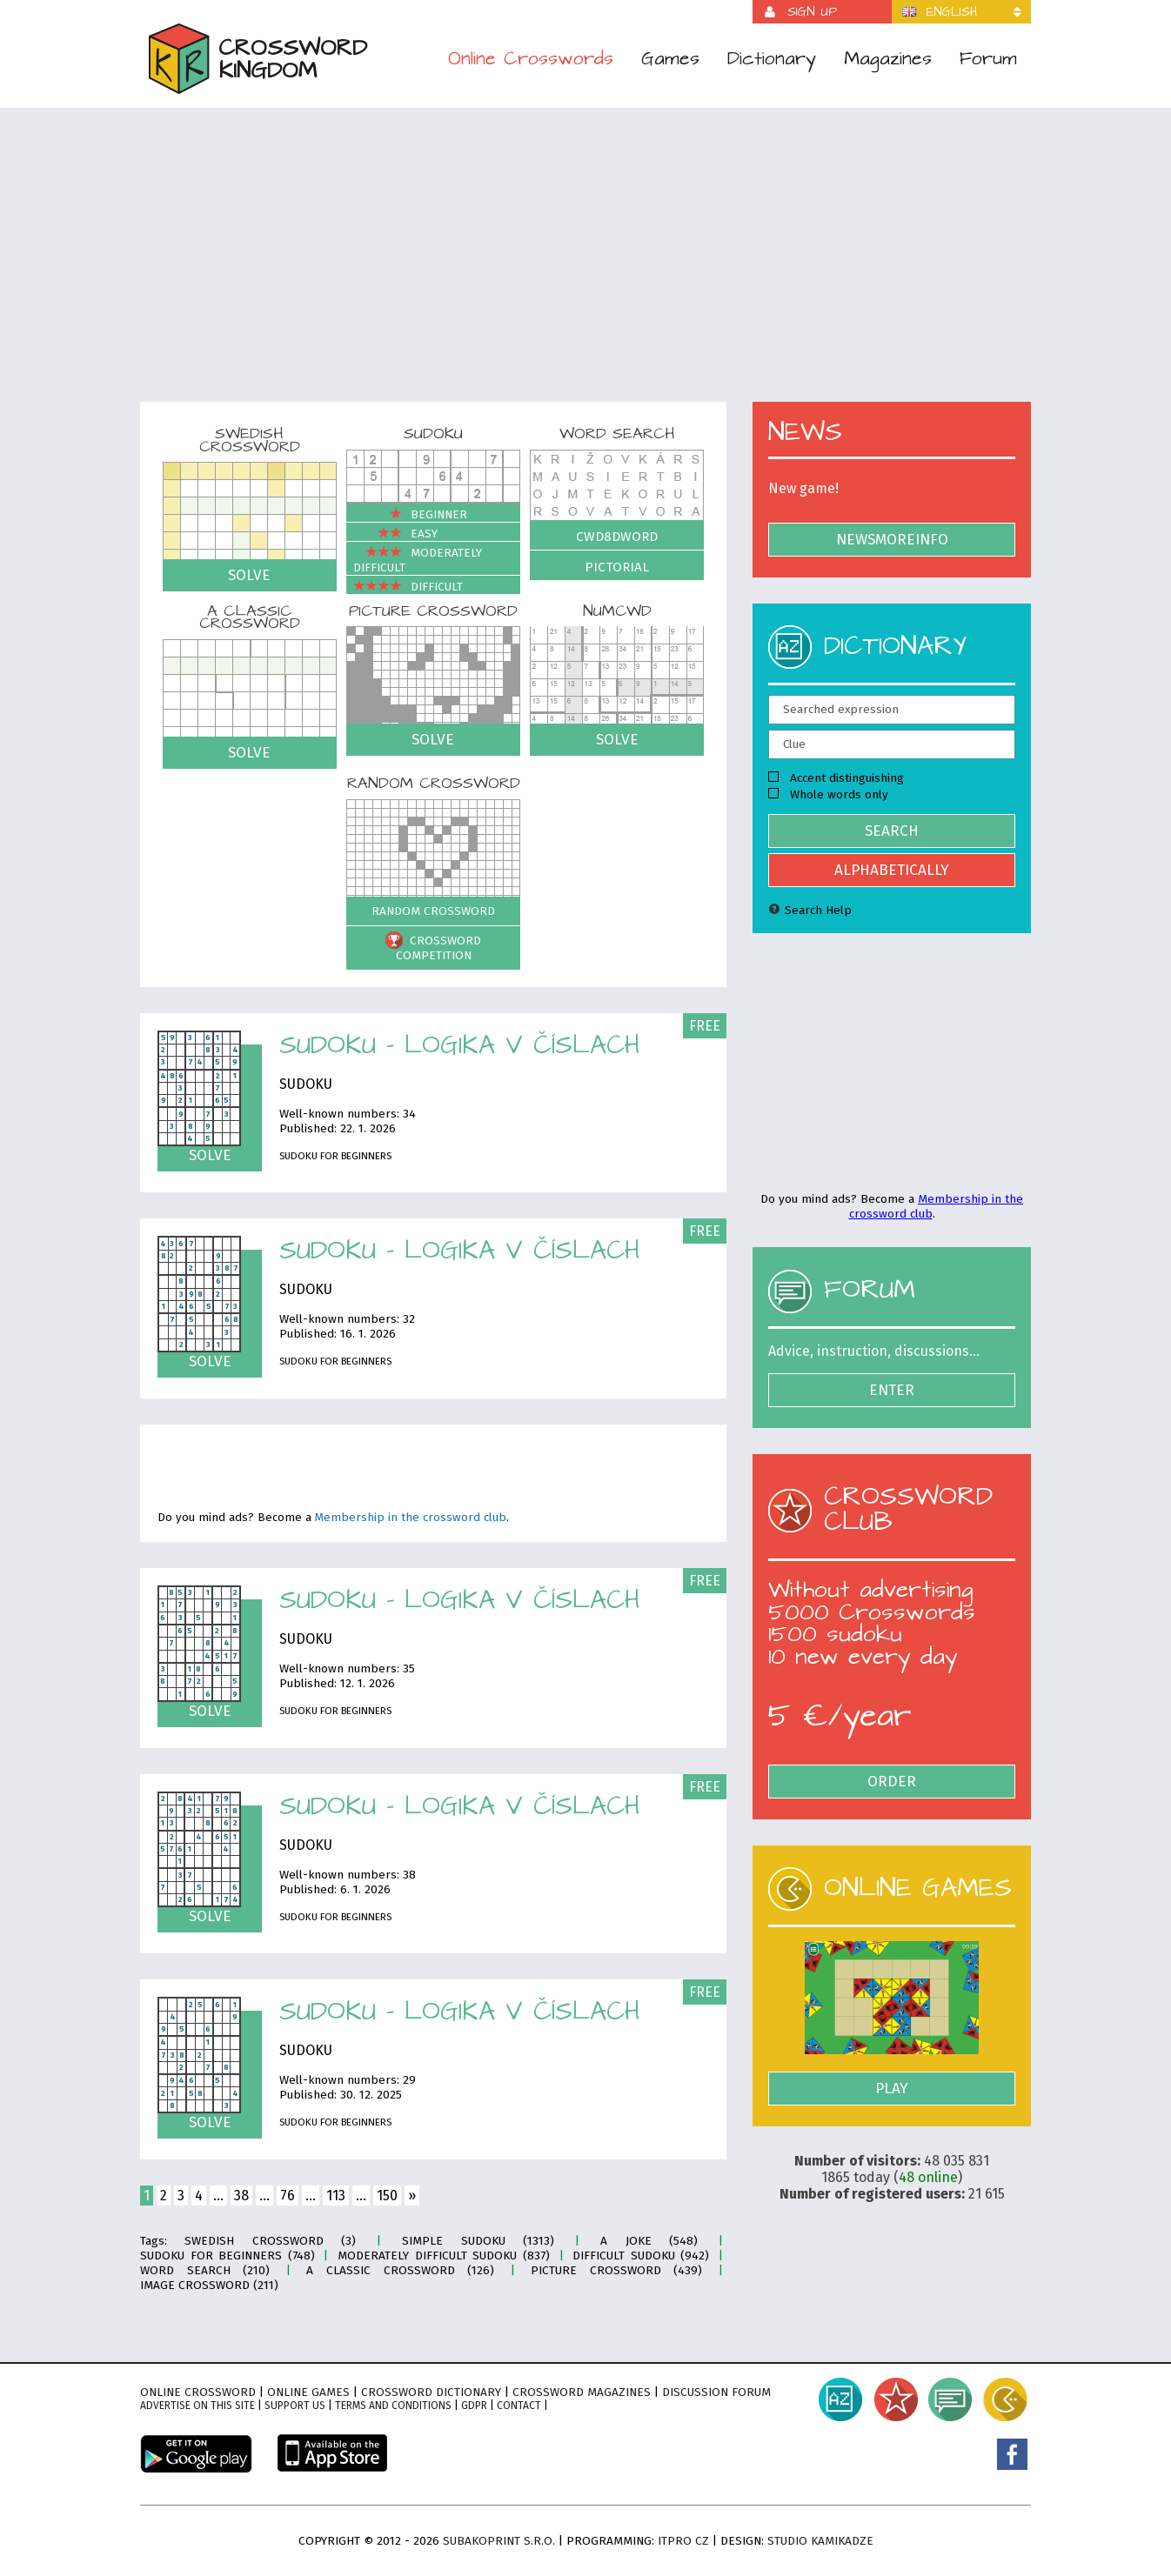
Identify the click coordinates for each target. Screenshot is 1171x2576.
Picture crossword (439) (616, 2270)
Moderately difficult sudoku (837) (444, 2255)
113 (335, 2195)
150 (387, 2195)
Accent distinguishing (836, 778)
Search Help (810, 910)
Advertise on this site (197, 2405)
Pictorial (617, 567)
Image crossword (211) (209, 2285)
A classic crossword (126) (400, 2270)
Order (891, 1781)
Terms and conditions (393, 2405)
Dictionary (771, 59)
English (952, 12)
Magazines (888, 59)
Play (891, 2088)
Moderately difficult (417, 560)
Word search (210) (205, 2270)
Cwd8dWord (617, 536)
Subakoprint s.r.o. (499, 2540)
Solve (249, 575)
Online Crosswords (530, 59)
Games (670, 59)
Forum (988, 59)
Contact (519, 2405)
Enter (891, 1390)
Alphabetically (891, 870)
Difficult (408, 586)
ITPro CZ (683, 2540)
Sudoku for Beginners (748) (227, 2255)
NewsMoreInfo (892, 540)
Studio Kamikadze (820, 2540)
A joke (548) (649, 2240)
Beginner (410, 514)
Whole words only (828, 794)
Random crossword (433, 911)
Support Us (294, 2405)
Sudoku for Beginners (335, 1156)
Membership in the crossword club (410, 1518)
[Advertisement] (585, 266)
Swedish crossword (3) (270, 2240)
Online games (308, 2392)
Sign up (812, 12)
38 (241, 2195)
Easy (395, 533)
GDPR (474, 2405)
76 (287, 2195)
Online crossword (198, 2392)
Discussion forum (716, 2392)
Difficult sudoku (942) (640, 2255)
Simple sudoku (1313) (478, 2240)
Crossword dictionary (431, 2392)
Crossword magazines (581, 2392)
